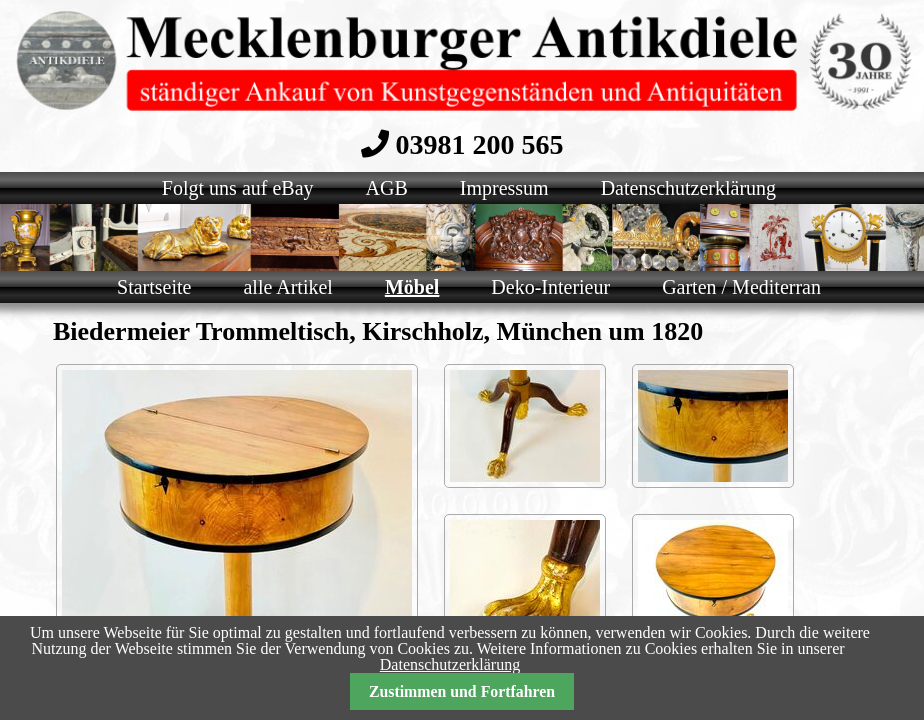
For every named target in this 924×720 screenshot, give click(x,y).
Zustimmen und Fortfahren (462, 691)
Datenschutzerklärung (450, 664)
